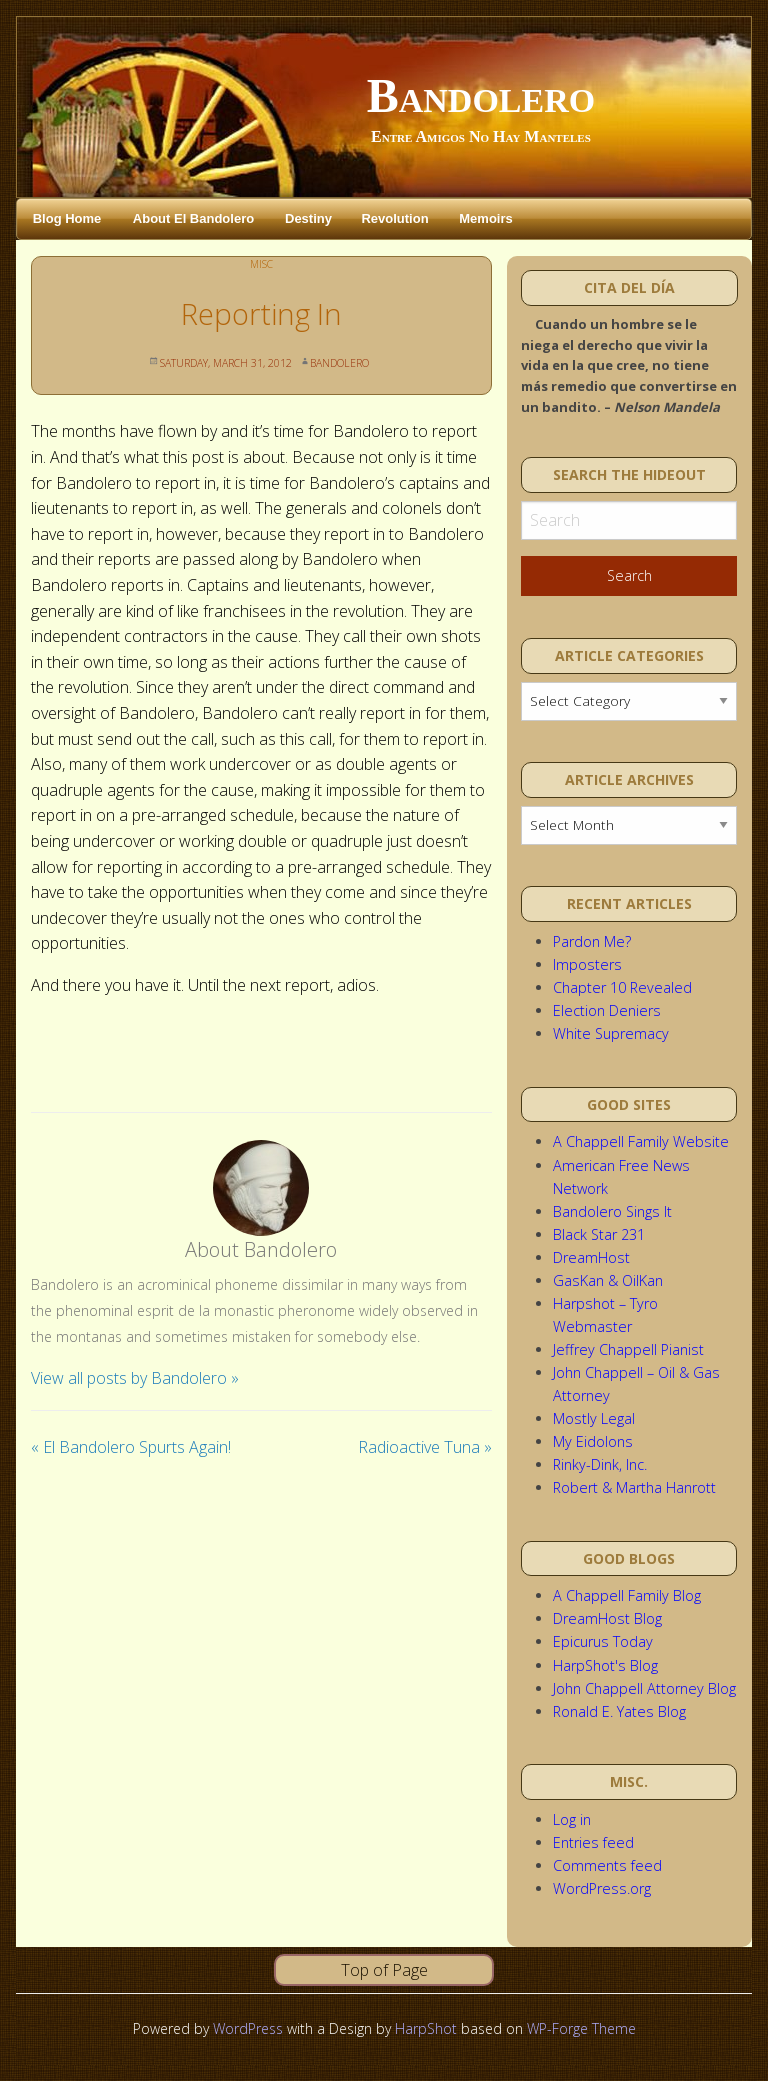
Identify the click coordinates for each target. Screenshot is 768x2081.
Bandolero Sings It (612, 1211)
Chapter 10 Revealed (622, 987)
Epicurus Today (603, 1641)
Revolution (394, 218)
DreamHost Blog (607, 1618)
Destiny (308, 218)
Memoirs (485, 218)
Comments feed (607, 1865)
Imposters (587, 964)
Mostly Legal (594, 1418)
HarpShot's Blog (605, 1665)
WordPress (248, 2028)
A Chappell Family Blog (627, 1595)
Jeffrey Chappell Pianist (628, 1349)
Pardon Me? (592, 941)
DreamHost (591, 1257)
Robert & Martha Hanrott (634, 1487)
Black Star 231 (599, 1234)
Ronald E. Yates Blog (619, 1711)
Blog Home (67, 218)
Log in (572, 1819)
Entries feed (593, 1842)
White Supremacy (611, 1033)
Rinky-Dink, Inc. (600, 1464)
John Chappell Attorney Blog (644, 1688)
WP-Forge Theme (581, 2028)
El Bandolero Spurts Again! (131, 1447)
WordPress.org (602, 1888)
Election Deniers (607, 1010)
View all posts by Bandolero (135, 1378)
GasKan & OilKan (608, 1280)
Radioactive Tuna (425, 1447)
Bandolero (481, 95)
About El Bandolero (193, 218)
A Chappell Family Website (641, 1141)
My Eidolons (593, 1441)
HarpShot (426, 2028)
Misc (261, 264)
